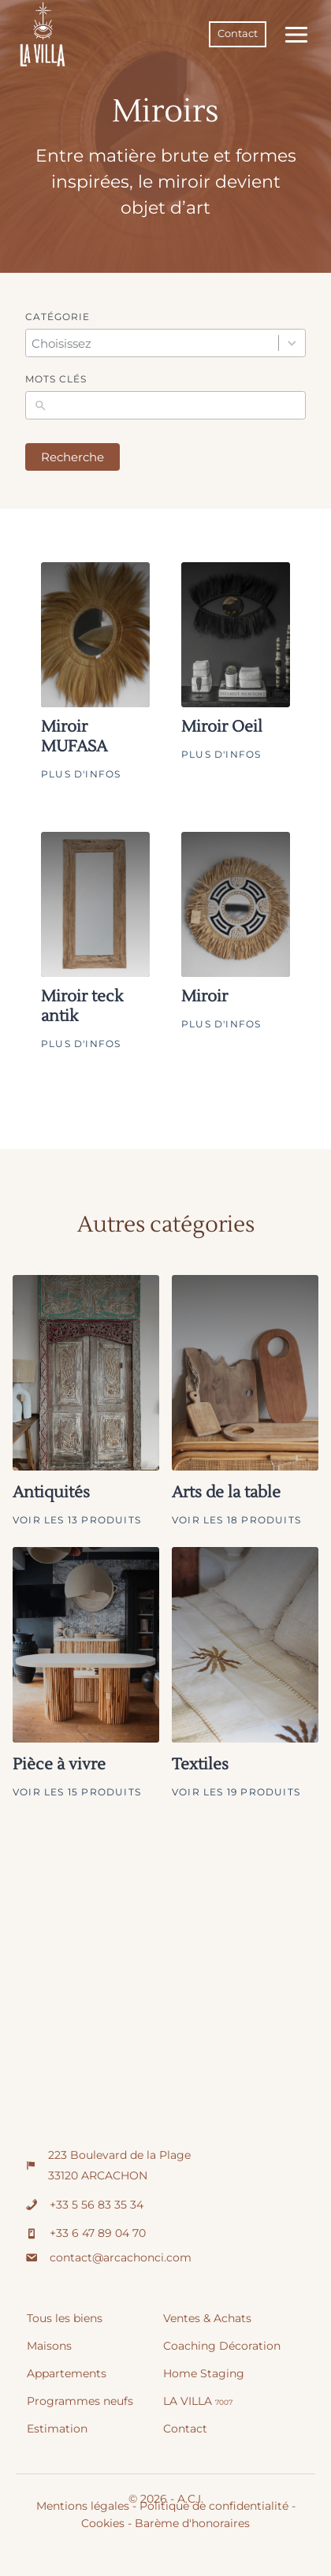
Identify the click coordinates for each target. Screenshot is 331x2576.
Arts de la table (226, 1492)
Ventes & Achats (207, 2318)
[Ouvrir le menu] (293, 34)
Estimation (57, 2428)
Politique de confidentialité (213, 2506)
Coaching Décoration (222, 2346)
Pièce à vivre (59, 1764)
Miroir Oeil (221, 727)
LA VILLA (197, 2401)
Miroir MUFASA (74, 737)
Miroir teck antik (82, 1006)
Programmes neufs (80, 2401)
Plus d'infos (81, 774)
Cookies (103, 2523)
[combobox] (151, 343)
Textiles (200, 1764)
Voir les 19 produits (236, 1792)
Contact (238, 33)
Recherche (72, 456)
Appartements (66, 2373)
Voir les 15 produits (77, 1792)
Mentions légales (82, 2506)
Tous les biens (64, 2318)
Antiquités (51, 1492)
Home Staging (203, 2373)
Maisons (49, 2346)
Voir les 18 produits (236, 1520)
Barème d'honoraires (192, 2523)
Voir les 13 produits (77, 1520)
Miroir (204, 996)
